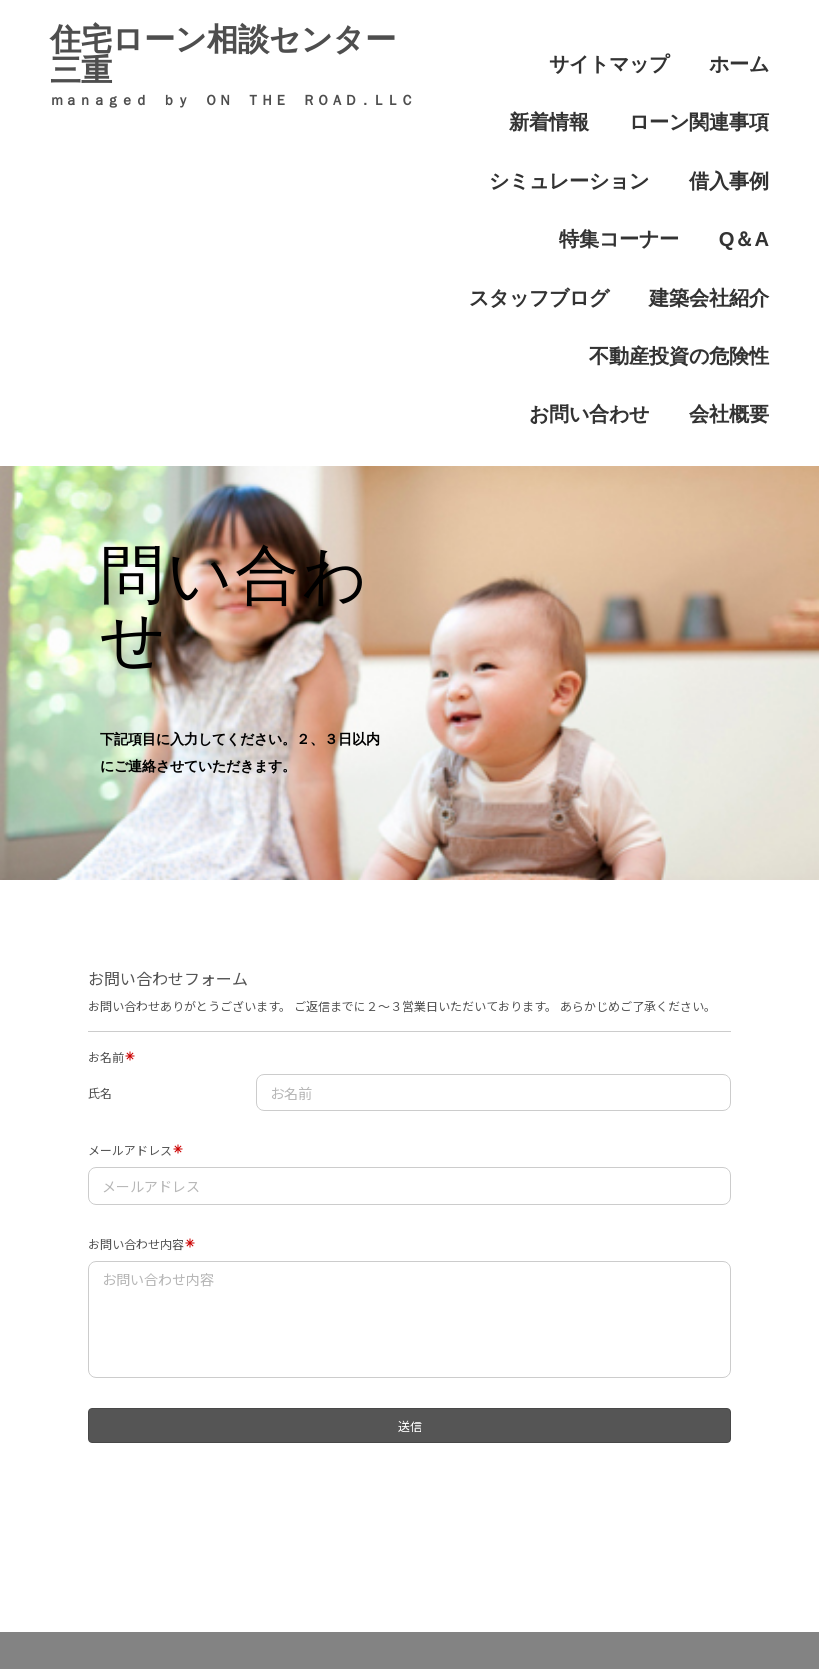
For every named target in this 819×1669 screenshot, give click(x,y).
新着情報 (737, 49)
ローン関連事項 (545, 92)
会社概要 (737, 268)
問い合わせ (510, 1583)
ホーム (641, 49)
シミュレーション (705, 92)
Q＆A (749, 136)
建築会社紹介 (721, 179)
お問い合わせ (721, 223)
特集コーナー (641, 136)
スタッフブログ (577, 179)
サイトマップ (529, 49)
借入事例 (521, 136)
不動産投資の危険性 (561, 223)
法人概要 (622, 1583)
